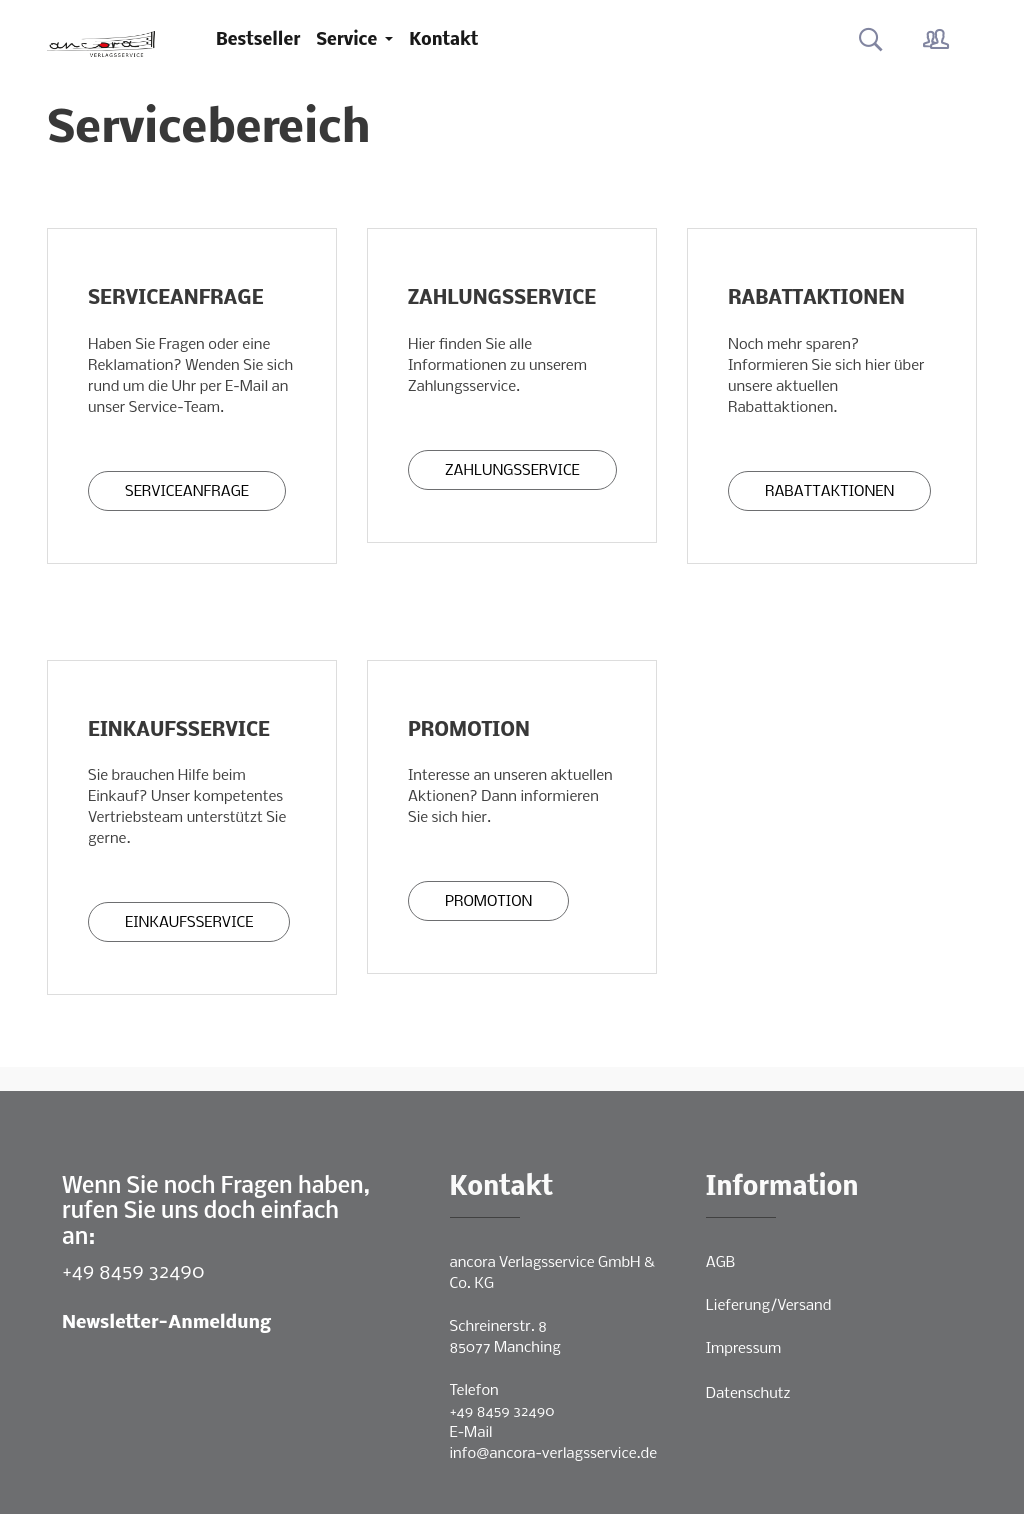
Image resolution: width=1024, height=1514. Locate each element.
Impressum (743, 1349)
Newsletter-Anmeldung (166, 1323)
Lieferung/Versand (769, 1306)
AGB (720, 1263)
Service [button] (348, 40)
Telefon (474, 1391)
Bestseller (258, 40)
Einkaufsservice (189, 923)
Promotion (488, 902)
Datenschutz (748, 1394)
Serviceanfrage (187, 492)
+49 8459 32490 (133, 1272)
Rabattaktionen (829, 492)
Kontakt (443, 40)
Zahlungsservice (512, 471)
